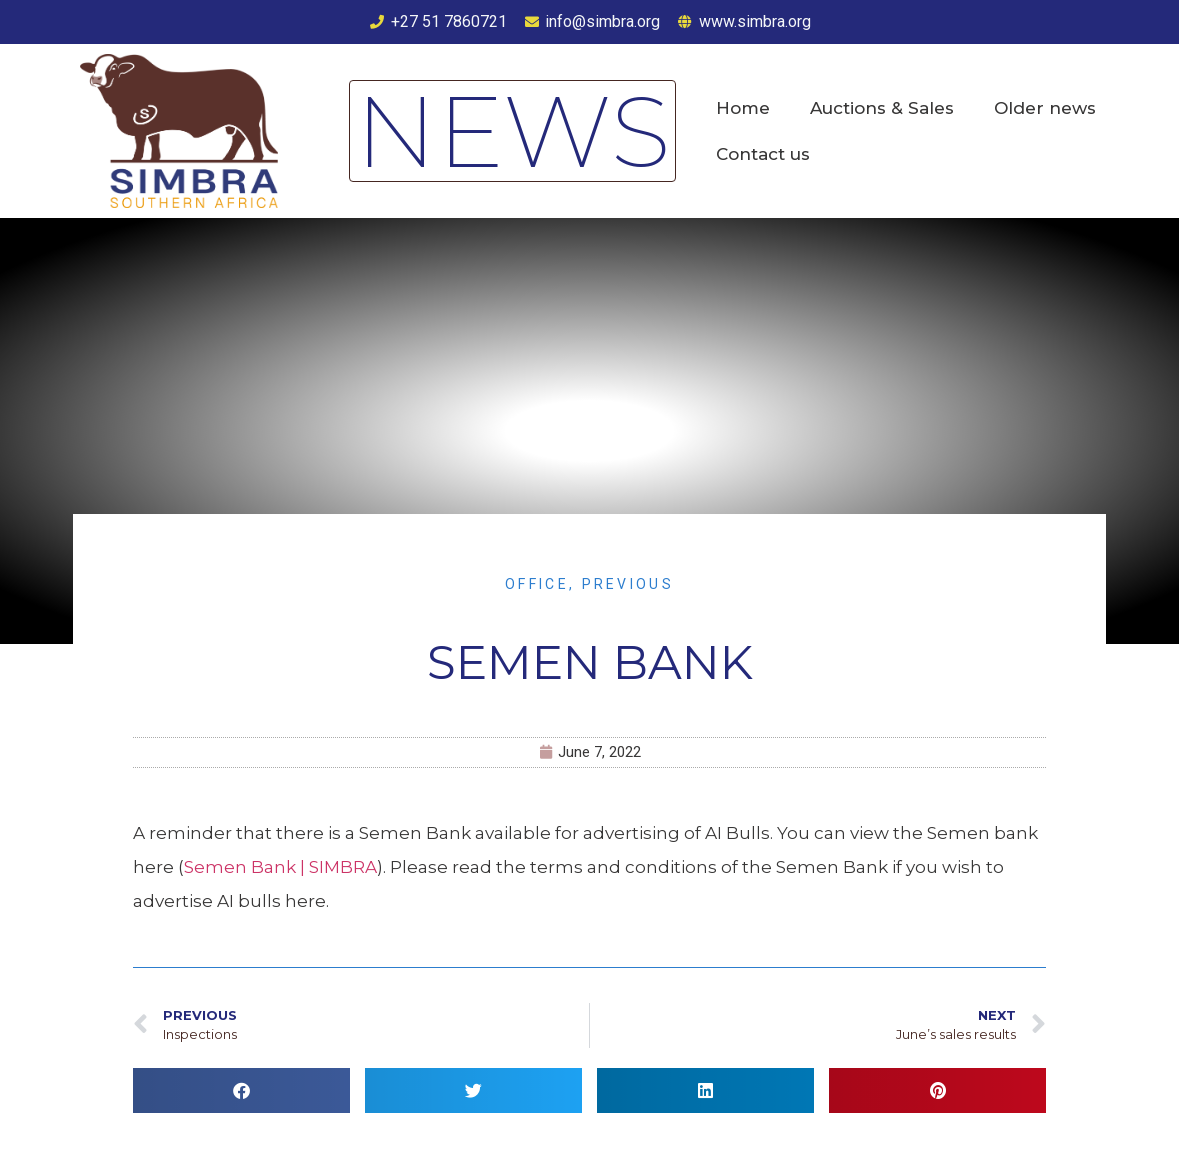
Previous (628, 584)
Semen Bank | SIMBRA (280, 867)
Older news (1045, 108)
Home (743, 108)
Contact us (763, 154)
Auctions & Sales (882, 108)
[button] (241, 1090)
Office (537, 584)
